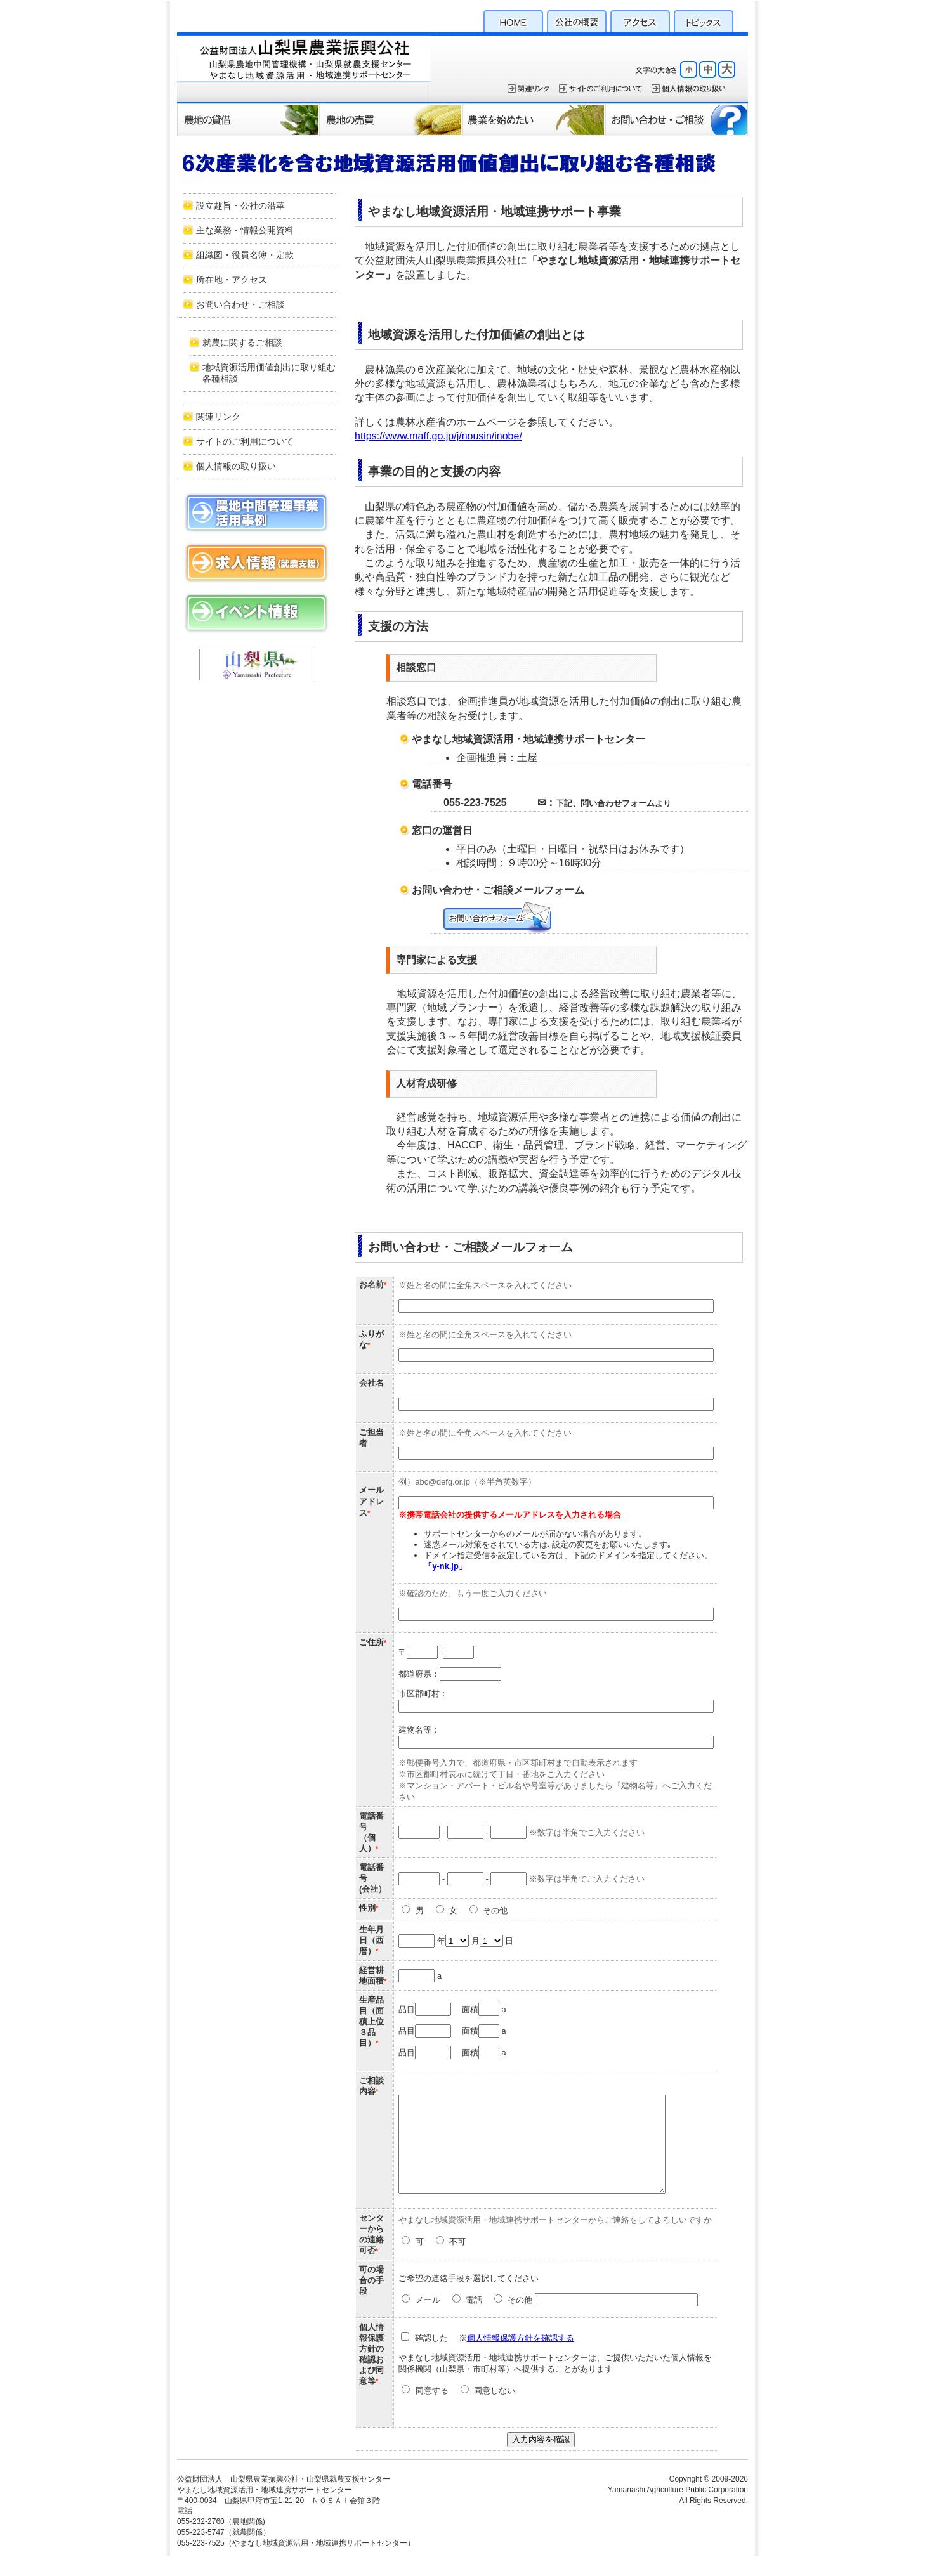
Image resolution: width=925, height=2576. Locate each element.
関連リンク (528, 88)
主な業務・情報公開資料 (245, 230)
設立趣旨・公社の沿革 (240, 206)
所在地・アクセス (231, 280)
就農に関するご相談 (242, 343)
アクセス (640, 19)
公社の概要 (576, 19)
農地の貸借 (248, 119)
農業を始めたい (533, 119)
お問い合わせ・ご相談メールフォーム (497, 917)
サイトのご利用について (600, 88)
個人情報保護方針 (689, 88)
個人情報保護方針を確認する (521, 2357)
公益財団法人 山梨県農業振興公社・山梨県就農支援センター (304, 67)
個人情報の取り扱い (236, 466)
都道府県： (449, 1674)
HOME (513, 19)
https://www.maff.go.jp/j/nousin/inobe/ (438, 436)
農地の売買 (391, 119)
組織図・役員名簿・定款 (245, 255)
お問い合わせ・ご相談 (676, 119)
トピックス (703, 19)
